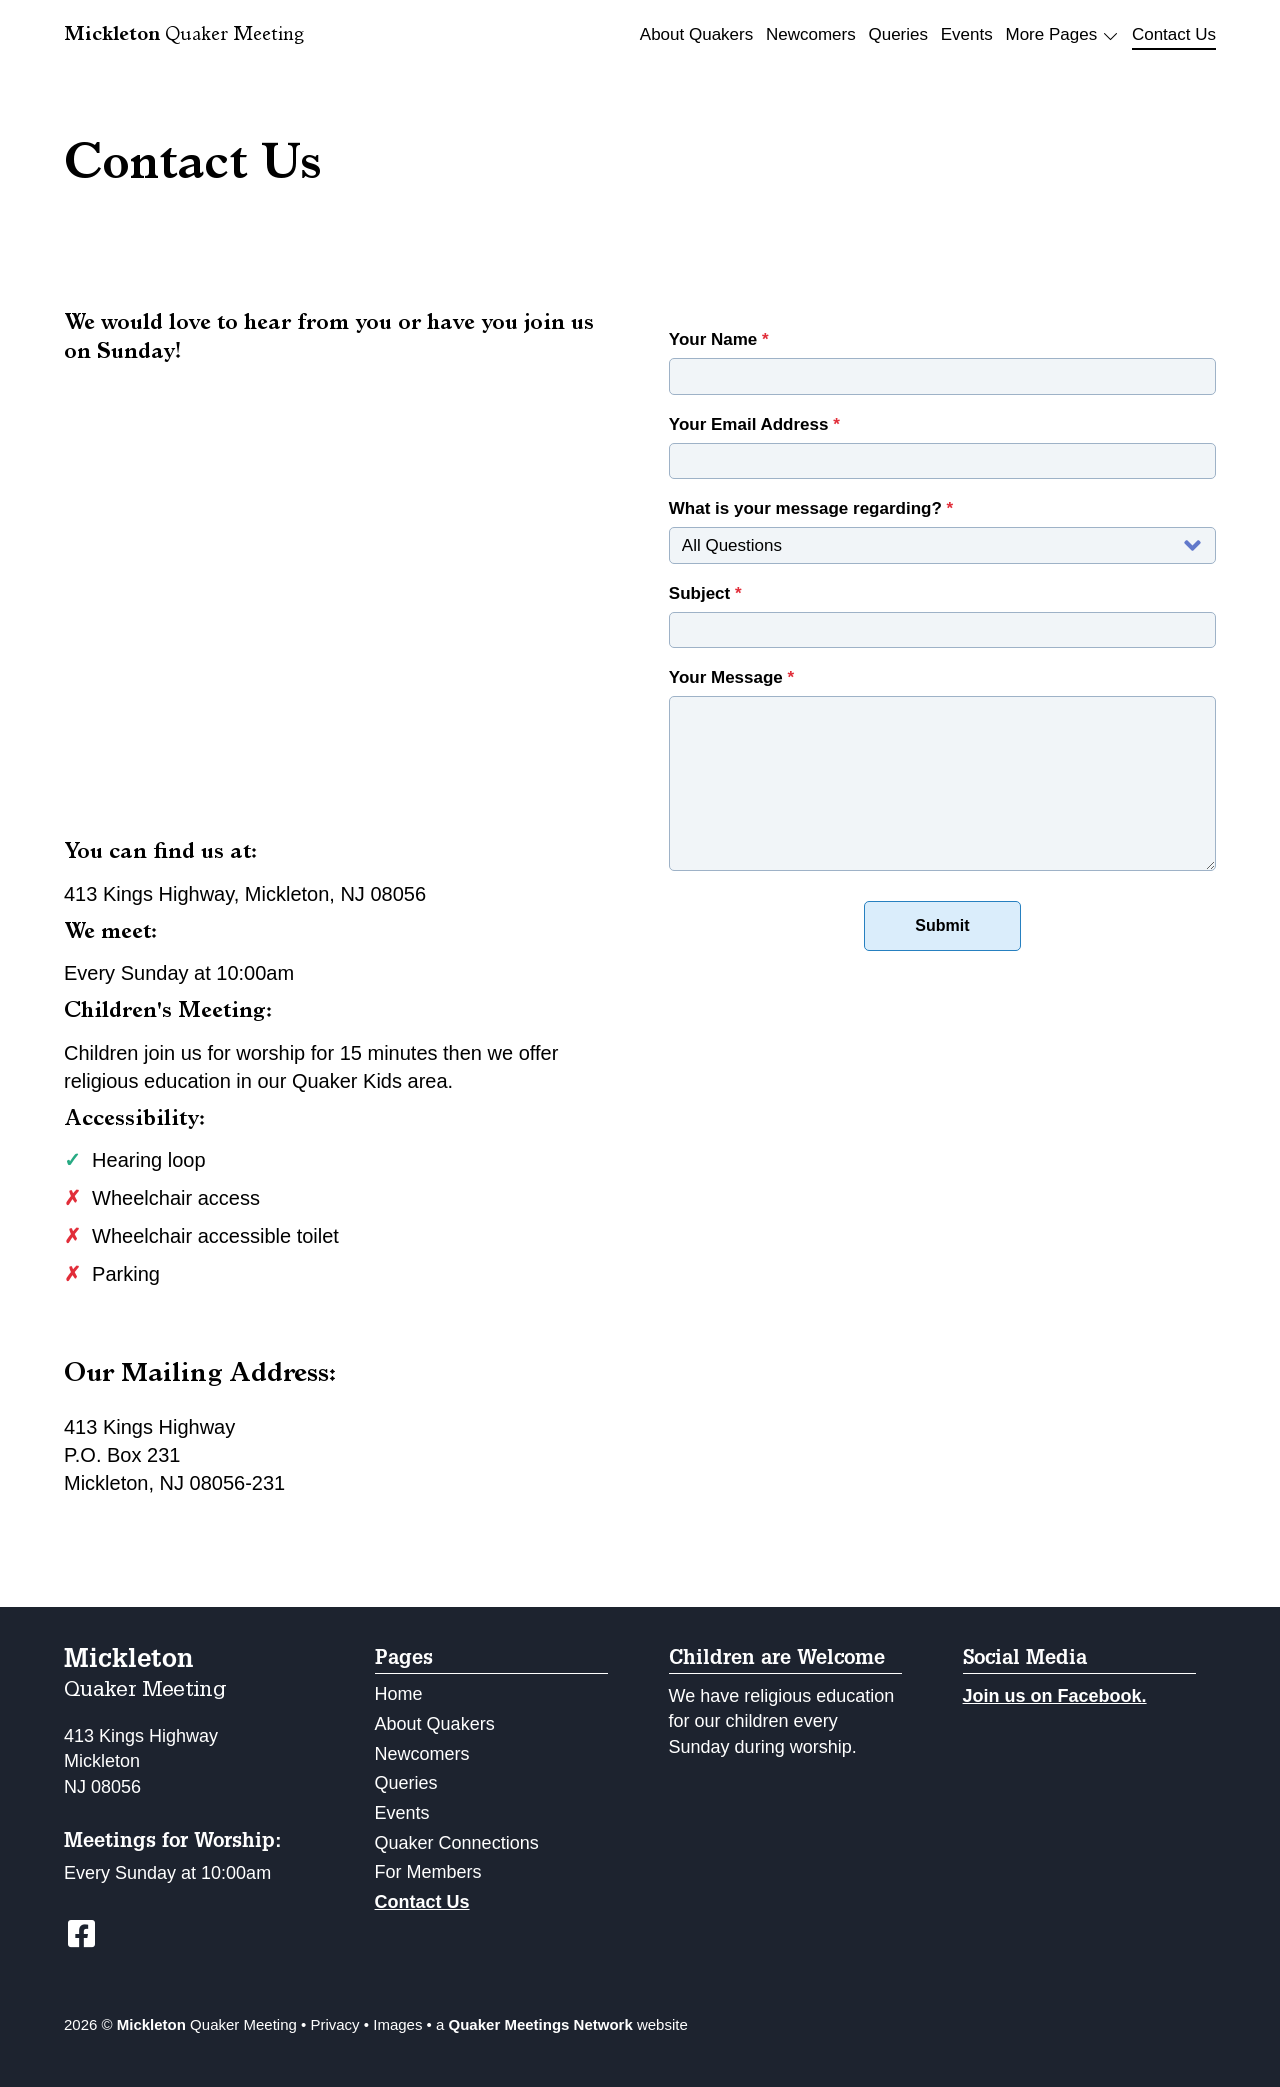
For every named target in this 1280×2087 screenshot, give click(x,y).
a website (562, 2024)
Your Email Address (754, 424)
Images (397, 2024)
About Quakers (696, 34)
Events (967, 34)
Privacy (334, 2024)
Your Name (719, 339)
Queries (898, 34)
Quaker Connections (457, 1843)
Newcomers (811, 34)
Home (399, 1694)
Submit (942, 925)
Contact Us (1174, 34)
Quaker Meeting (184, 36)
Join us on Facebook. (1055, 1696)
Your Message (731, 677)
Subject (705, 593)
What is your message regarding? (811, 508)
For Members (428, 1872)
